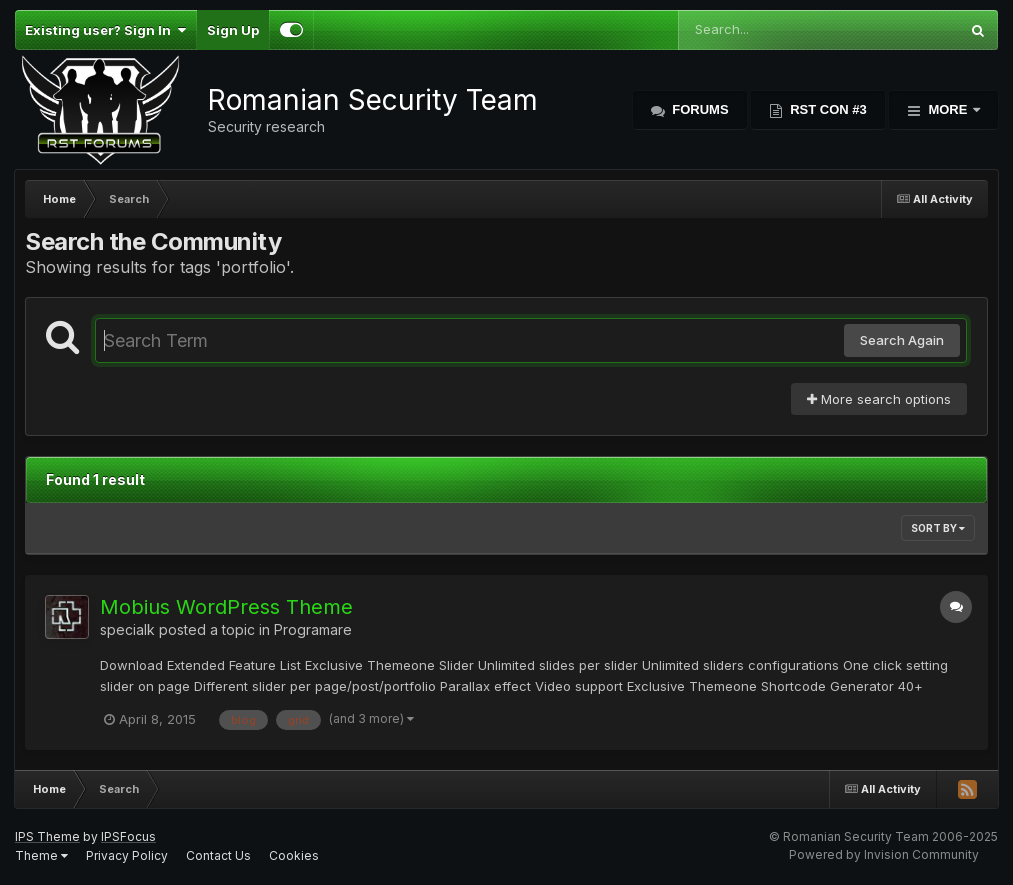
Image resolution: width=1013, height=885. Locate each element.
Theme (41, 855)
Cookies (294, 855)
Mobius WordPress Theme (226, 607)
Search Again (902, 340)
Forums (699, 109)
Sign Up (233, 30)
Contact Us (218, 855)
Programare (313, 629)
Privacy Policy (127, 855)
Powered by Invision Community (884, 854)
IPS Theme (47, 836)
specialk (127, 629)
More (948, 109)
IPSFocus (128, 836)
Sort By (938, 528)
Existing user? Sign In (105, 30)
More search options (879, 399)
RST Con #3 (827, 109)
